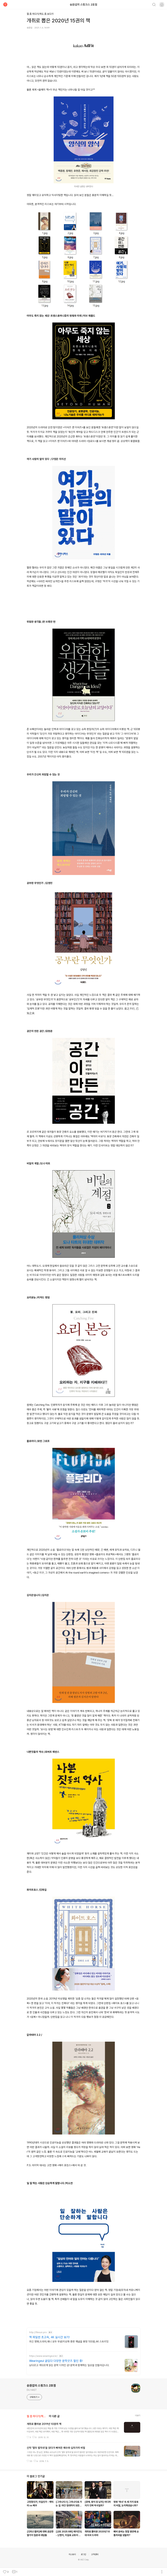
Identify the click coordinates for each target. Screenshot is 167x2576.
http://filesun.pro (38, 2332)
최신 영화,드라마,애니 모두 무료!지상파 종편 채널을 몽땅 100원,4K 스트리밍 (69, 2341)
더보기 (137, 2415)
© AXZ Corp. (83, 2560)
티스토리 (72, 2554)
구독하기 (35, 2397)
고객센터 (94, 2554)
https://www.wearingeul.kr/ (43, 2356)
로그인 (83, 2554)
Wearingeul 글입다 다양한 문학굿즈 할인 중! (56, 2361)
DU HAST (32, 2390)
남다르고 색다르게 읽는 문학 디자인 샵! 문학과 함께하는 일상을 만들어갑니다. (69, 2365)
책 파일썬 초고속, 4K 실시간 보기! (49, 2337)
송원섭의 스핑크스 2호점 (83, 4)
